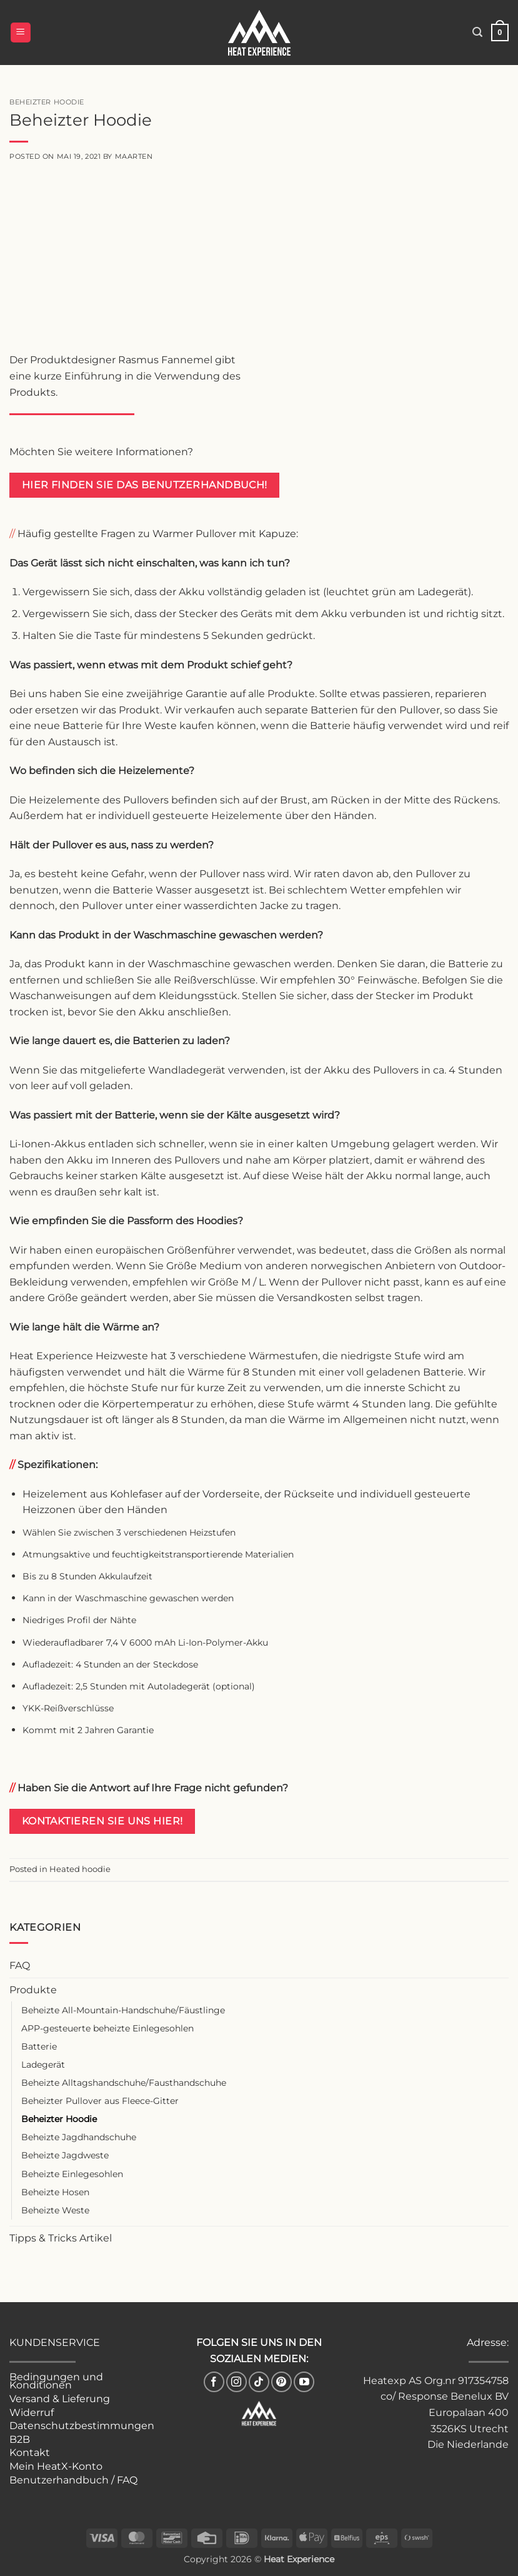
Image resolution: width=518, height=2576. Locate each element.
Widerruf (31, 2412)
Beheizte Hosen (55, 2192)
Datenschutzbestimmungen (81, 2426)
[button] (21, 33)
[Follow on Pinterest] (281, 2382)
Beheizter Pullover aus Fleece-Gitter (100, 2100)
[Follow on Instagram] (236, 2382)
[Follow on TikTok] (259, 2382)
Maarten (134, 156)
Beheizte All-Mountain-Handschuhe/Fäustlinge (123, 2010)
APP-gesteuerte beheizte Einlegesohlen (107, 2028)
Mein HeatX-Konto (55, 2466)
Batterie (39, 2046)
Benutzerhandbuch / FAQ (73, 2480)
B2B (19, 2439)
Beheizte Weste (55, 2210)
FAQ (19, 1965)
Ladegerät (43, 2064)
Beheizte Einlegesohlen (72, 2174)
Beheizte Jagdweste (65, 2155)
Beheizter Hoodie (59, 2119)
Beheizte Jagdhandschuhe (78, 2137)
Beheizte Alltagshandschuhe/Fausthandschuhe (123, 2082)
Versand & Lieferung (59, 2399)
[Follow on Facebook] (214, 2382)
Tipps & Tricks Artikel (60, 2238)
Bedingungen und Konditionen (56, 2381)
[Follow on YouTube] (304, 2382)
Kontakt (29, 2452)
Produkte (33, 1990)
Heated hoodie (80, 1869)
